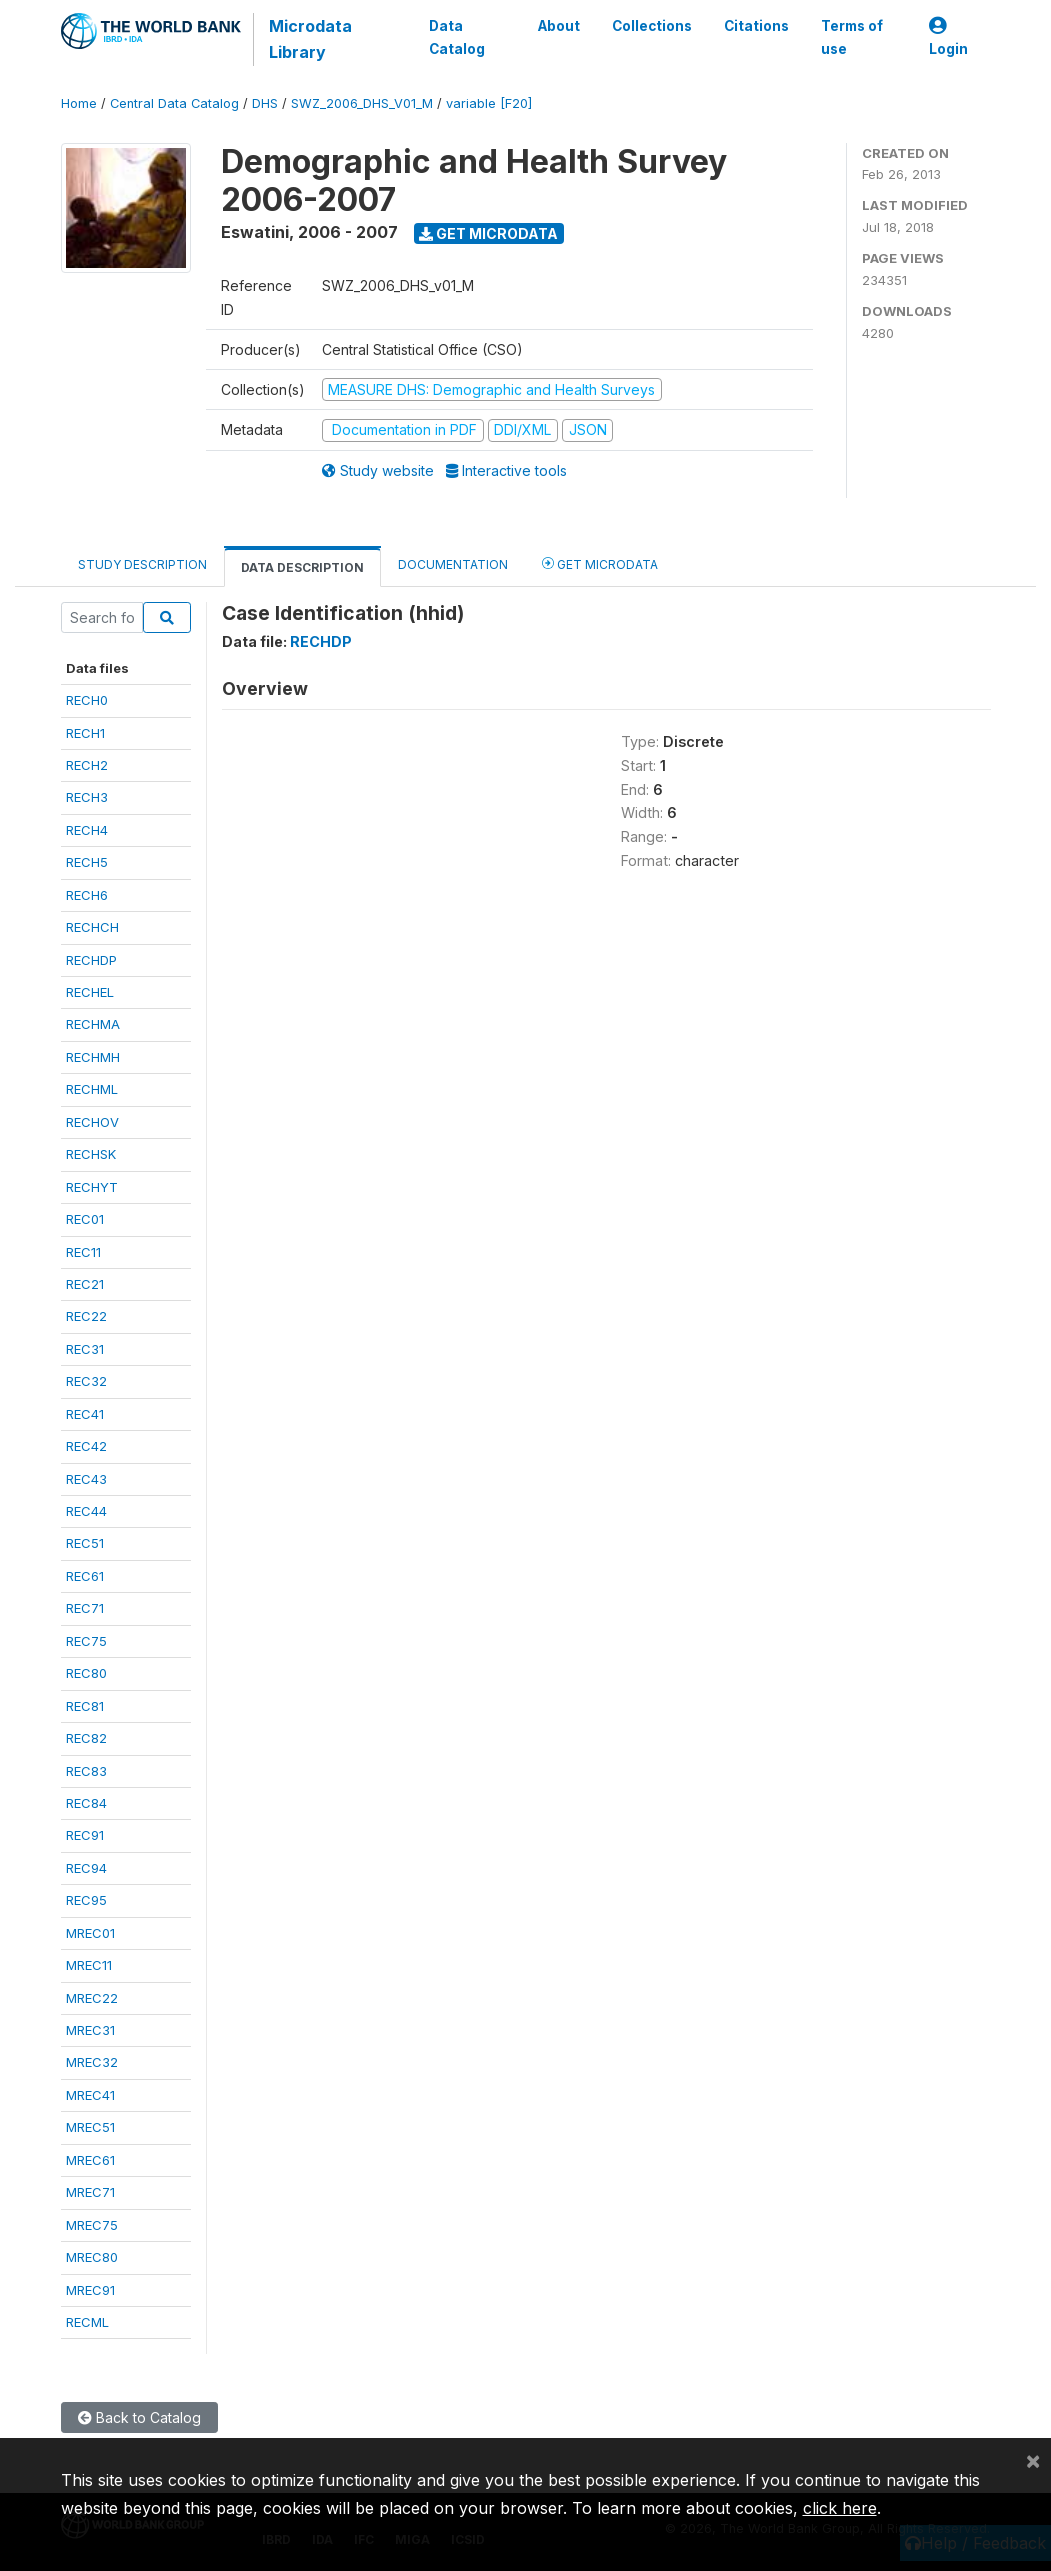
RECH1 (85, 733)
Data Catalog (457, 37)
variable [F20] (489, 103)
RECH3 (87, 797)
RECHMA (93, 1024)
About (559, 26)
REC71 (85, 1608)
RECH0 (87, 700)
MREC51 (90, 2127)
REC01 (85, 1219)
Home (79, 103)
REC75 (86, 1641)
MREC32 (92, 2062)
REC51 (85, 1543)
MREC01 (90, 1933)
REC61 (85, 1576)
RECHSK (91, 1154)
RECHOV (92, 1122)
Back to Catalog (139, 2417)
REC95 (86, 1900)
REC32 (86, 1381)
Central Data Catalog (174, 103)
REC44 (86, 1511)
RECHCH (92, 927)
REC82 (86, 1738)
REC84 (86, 1803)
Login (948, 37)
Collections (652, 26)
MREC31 (90, 2030)
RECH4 (87, 830)
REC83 (86, 1771)
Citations (756, 26)
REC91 (85, 1835)
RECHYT (92, 1187)
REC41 (85, 1414)
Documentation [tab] (453, 564)
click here (840, 2508)
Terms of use (852, 37)
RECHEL (90, 992)
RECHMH (93, 1057)
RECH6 (87, 895)
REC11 (83, 1252)
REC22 (86, 1316)
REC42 (86, 1446)
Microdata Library (310, 39)
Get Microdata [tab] (600, 563)
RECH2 (87, 765)
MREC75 (92, 2225)
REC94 (86, 1868)
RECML (87, 2322)
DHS (265, 103)
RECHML (92, 1089)
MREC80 (92, 2257)
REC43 (86, 1479)
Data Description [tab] (302, 567)
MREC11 (89, 1965)
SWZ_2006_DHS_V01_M (362, 103)
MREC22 (92, 1998)
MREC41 (90, 2095)
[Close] (1033, 2460)
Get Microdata (488, 233)
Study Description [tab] (142, 564)
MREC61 (90, 2160)
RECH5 (87, 862)
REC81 (85, 1706)
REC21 (85, 1284)
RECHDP (91, 960)
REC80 (86, 1673)
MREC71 (90, 2192)
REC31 (85, 1349)
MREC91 (90, 2290)
